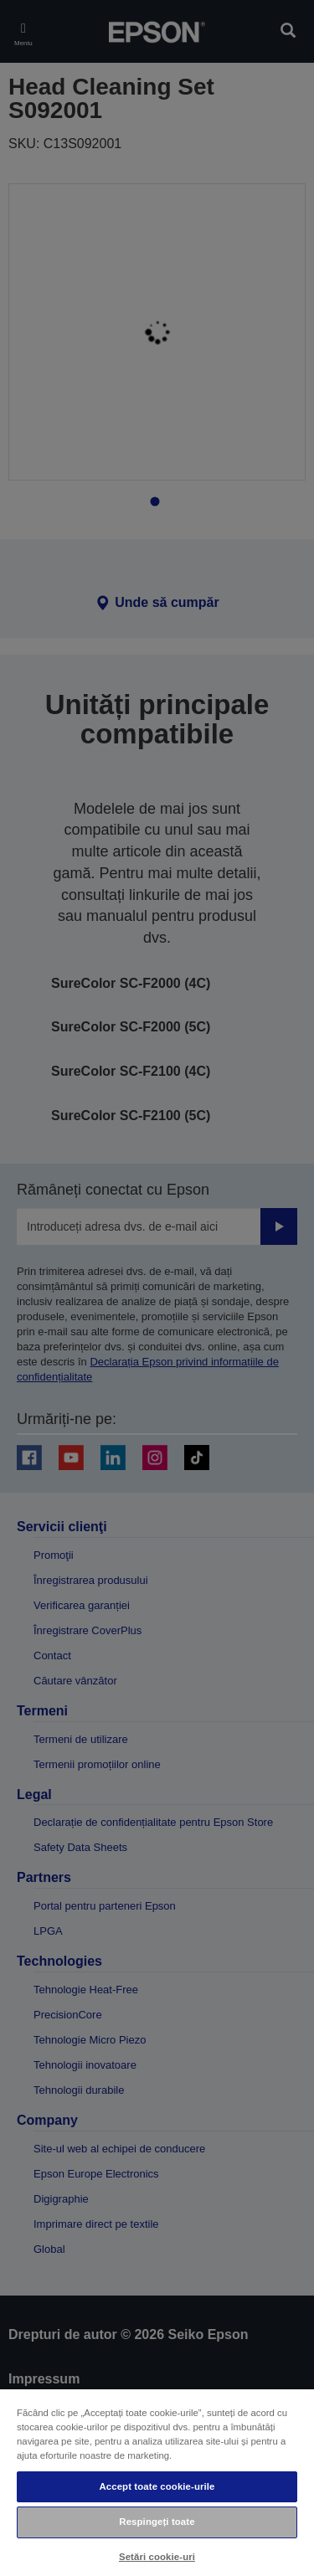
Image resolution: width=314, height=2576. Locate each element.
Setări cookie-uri (157, 2557)
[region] (157, 2482)
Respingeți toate (156, 2522)
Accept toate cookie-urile (156, 2486)
